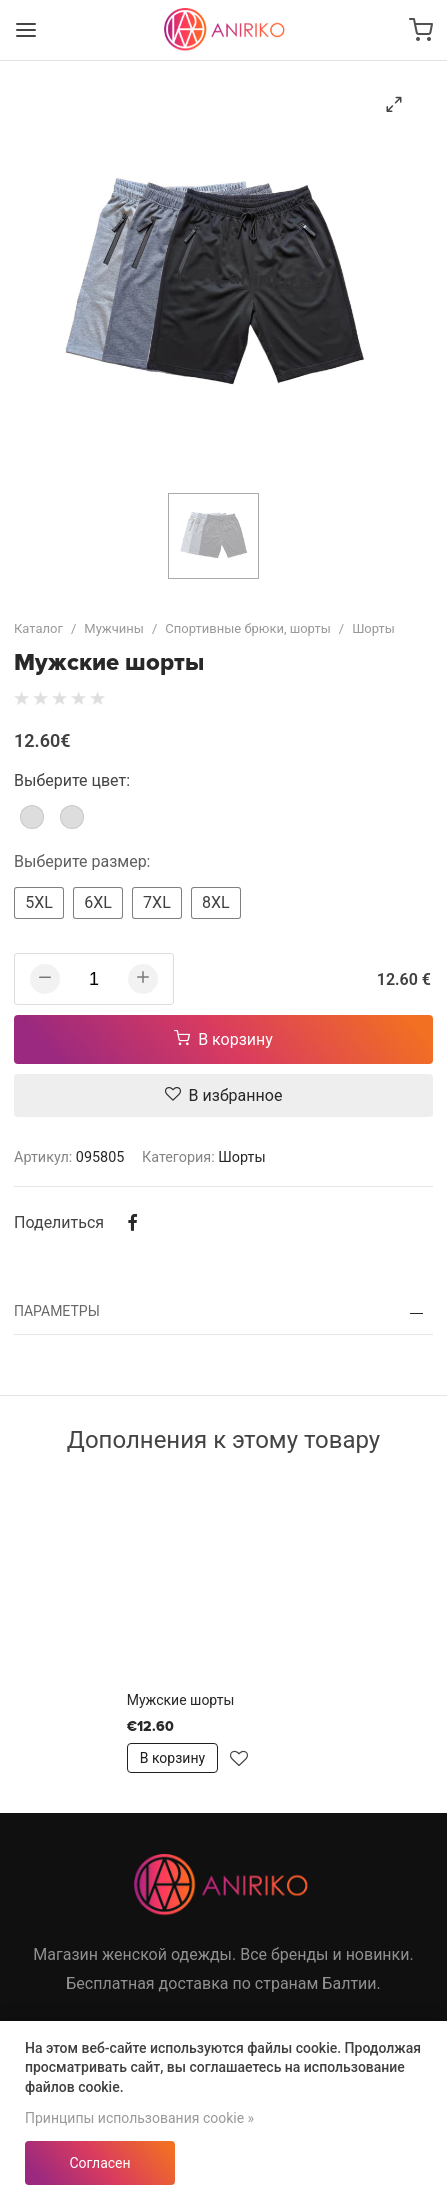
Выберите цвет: (72, 780)
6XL (98, 902)
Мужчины (114, 628)
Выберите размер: (82, 861)
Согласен (99, 2163)
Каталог (38, 628)
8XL (216, 902)
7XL (157, 902)
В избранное (224, 1095)
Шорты (373, 628)
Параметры (57, 1311)
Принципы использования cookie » (139, 2118)
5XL (39, 902)
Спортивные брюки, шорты (247, 628)
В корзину (223, 1039)
